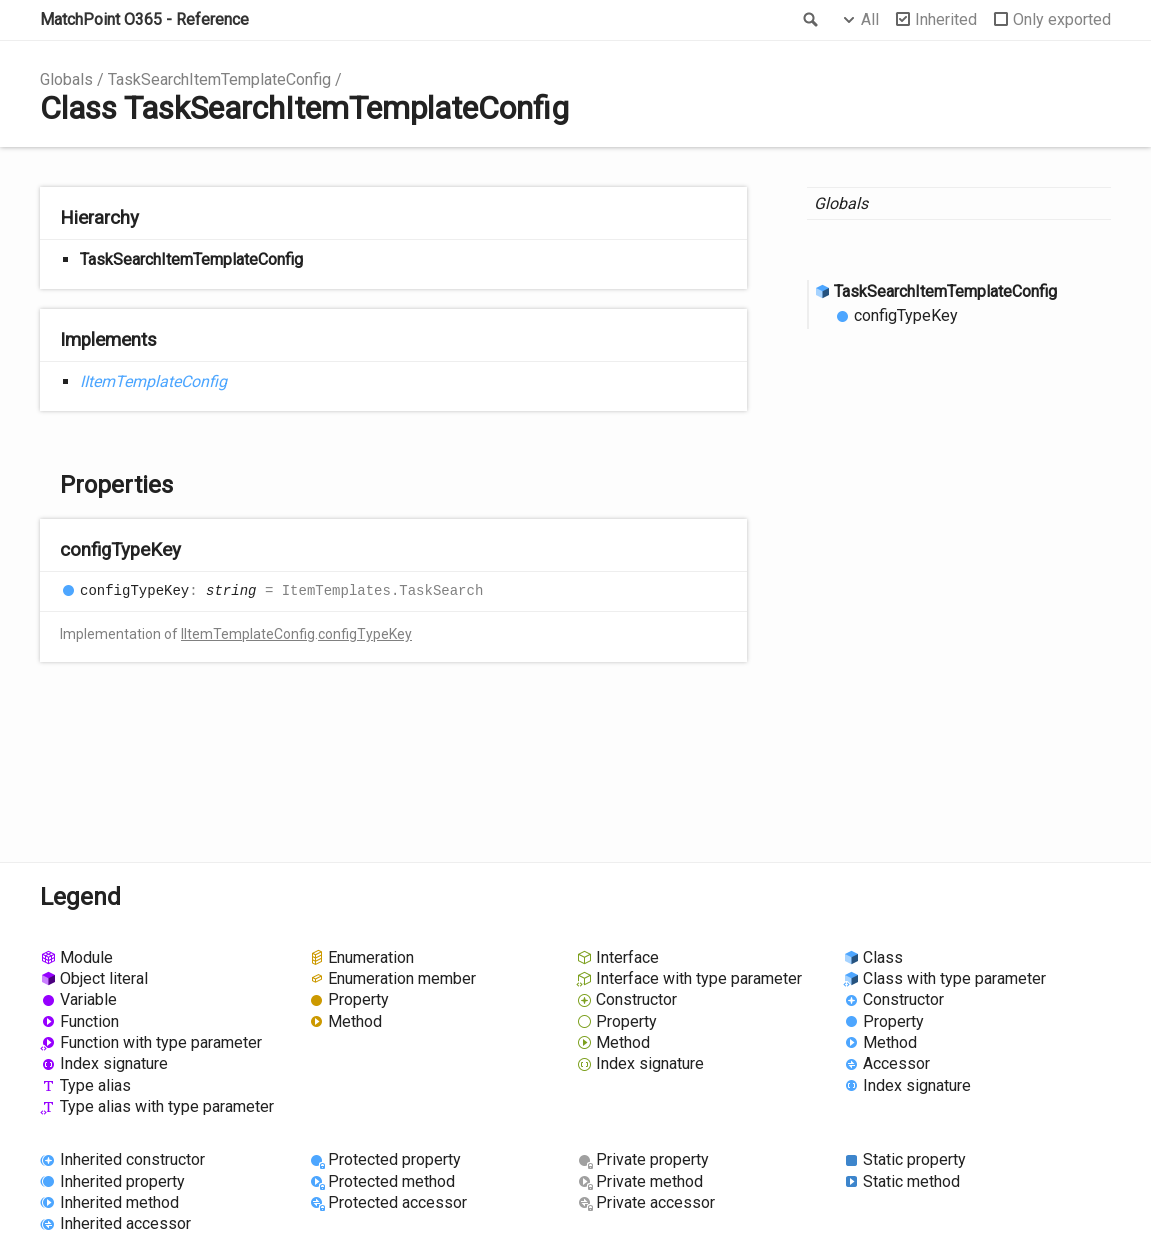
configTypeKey (365, 634)
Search (809, 20)
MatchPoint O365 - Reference (144, 19)
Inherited (946, 19)
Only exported (1062, 19)
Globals (66, 79)
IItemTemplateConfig (153, 381)
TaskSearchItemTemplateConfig (219, 79)
